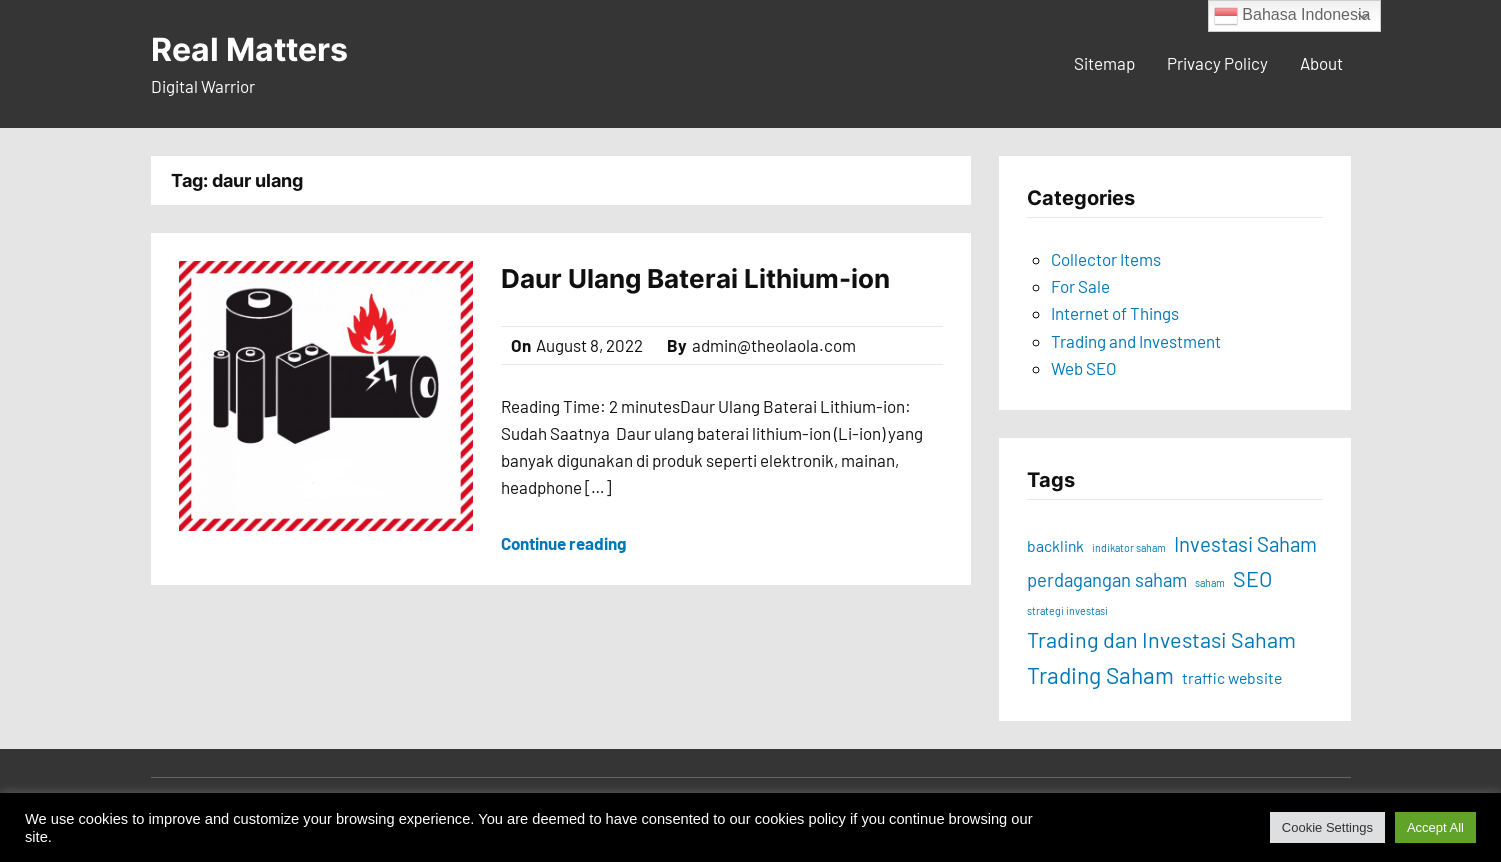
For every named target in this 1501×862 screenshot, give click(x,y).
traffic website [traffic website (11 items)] (1232, 677)
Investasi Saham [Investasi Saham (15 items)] (1245, 544)
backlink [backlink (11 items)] (1055, 545)
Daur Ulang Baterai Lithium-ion (695, 278)
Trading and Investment (1136, 341)
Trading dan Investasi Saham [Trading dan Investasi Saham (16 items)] (1161, 639)
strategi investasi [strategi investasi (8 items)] (1067, 610)
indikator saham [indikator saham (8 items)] (1129, 547)
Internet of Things (1115, 313)
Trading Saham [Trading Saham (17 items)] (1100, 675)
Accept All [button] (1435, 827)
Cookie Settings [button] (1327, 827)
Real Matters (249, 49)
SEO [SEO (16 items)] (1252, 578)
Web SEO (1084, 368)
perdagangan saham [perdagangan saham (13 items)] (1107, 580)
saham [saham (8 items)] (1210, 582)
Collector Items (1106, 259)
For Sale (1080, 286)
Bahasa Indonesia (1292, 16)
